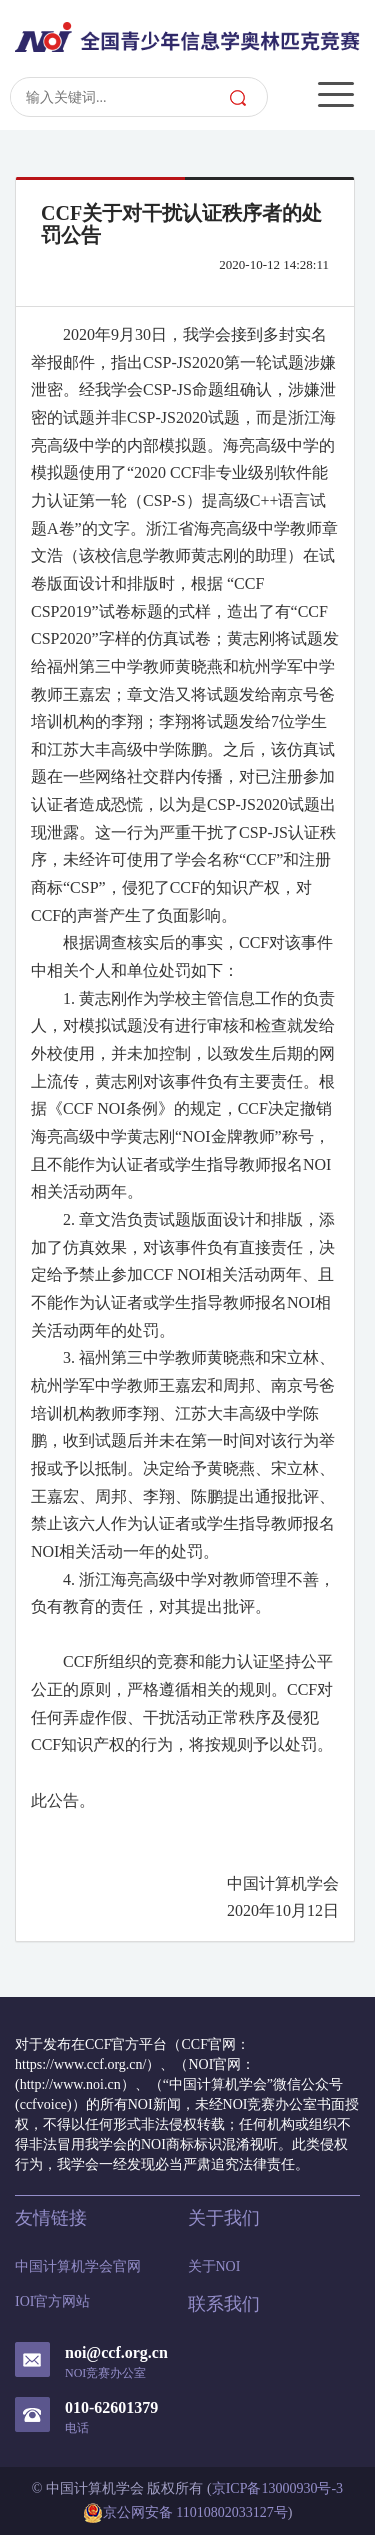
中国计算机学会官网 (78, 2266)
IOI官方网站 (52, 2301)
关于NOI (214, 2266)
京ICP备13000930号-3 (277, 2488)
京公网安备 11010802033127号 (185, 2513)
